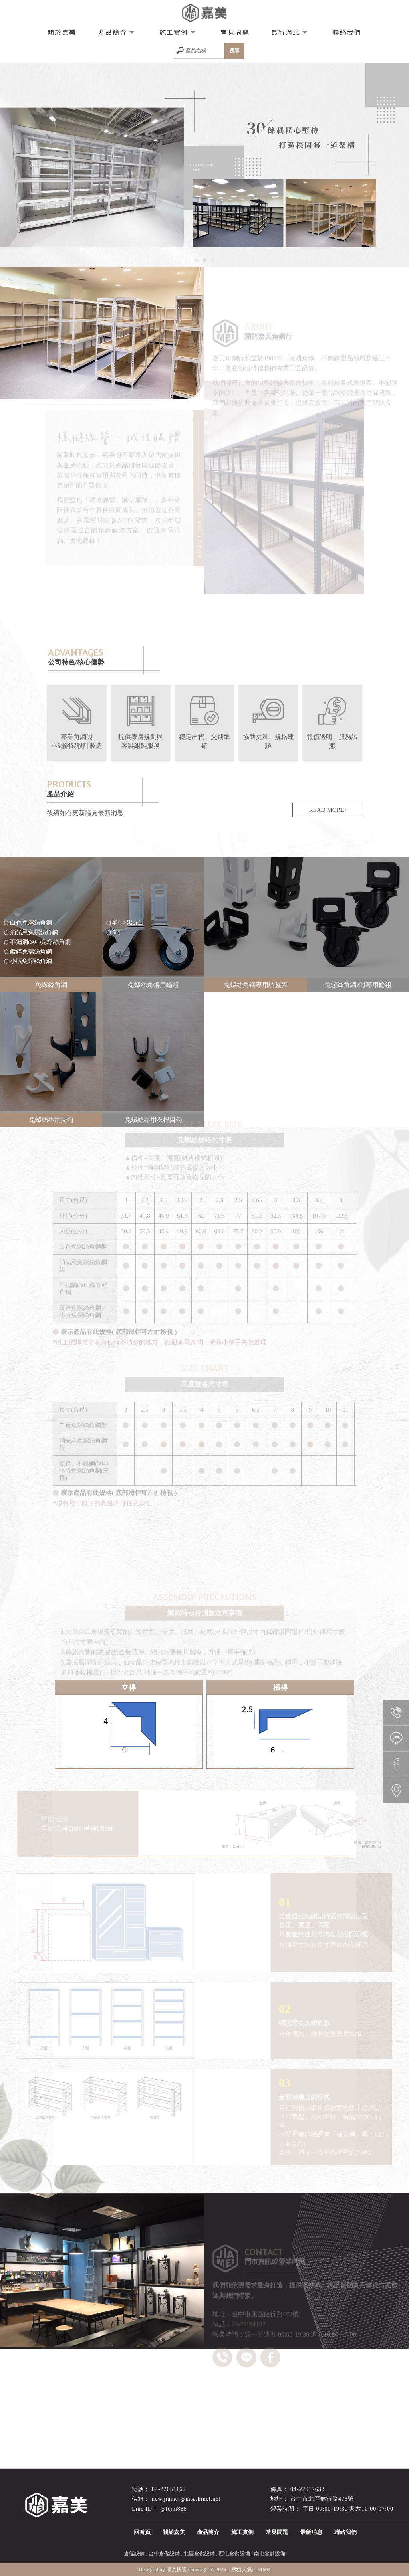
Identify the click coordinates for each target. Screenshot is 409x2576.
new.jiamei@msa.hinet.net (186, 2499)
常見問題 (235, 32)
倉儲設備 (134, 2553)
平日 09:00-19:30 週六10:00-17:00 (347, 2509)
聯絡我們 (347, 32)
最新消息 (286, 32)
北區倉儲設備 (199, 2553)
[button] (197, 260)
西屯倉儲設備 (234, 2553)
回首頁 (142, 2532)
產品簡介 (113, 32)
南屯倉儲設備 (269, 2553)
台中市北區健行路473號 (322, 2499)
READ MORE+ (328, 810)
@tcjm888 (173, 2509)
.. (228, 2569)
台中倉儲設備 (164, 2553)
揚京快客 (176, 2569)
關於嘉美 (62, 32)
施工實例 (175, 32)
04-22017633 (307, 2489)
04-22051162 (169, 2489)
